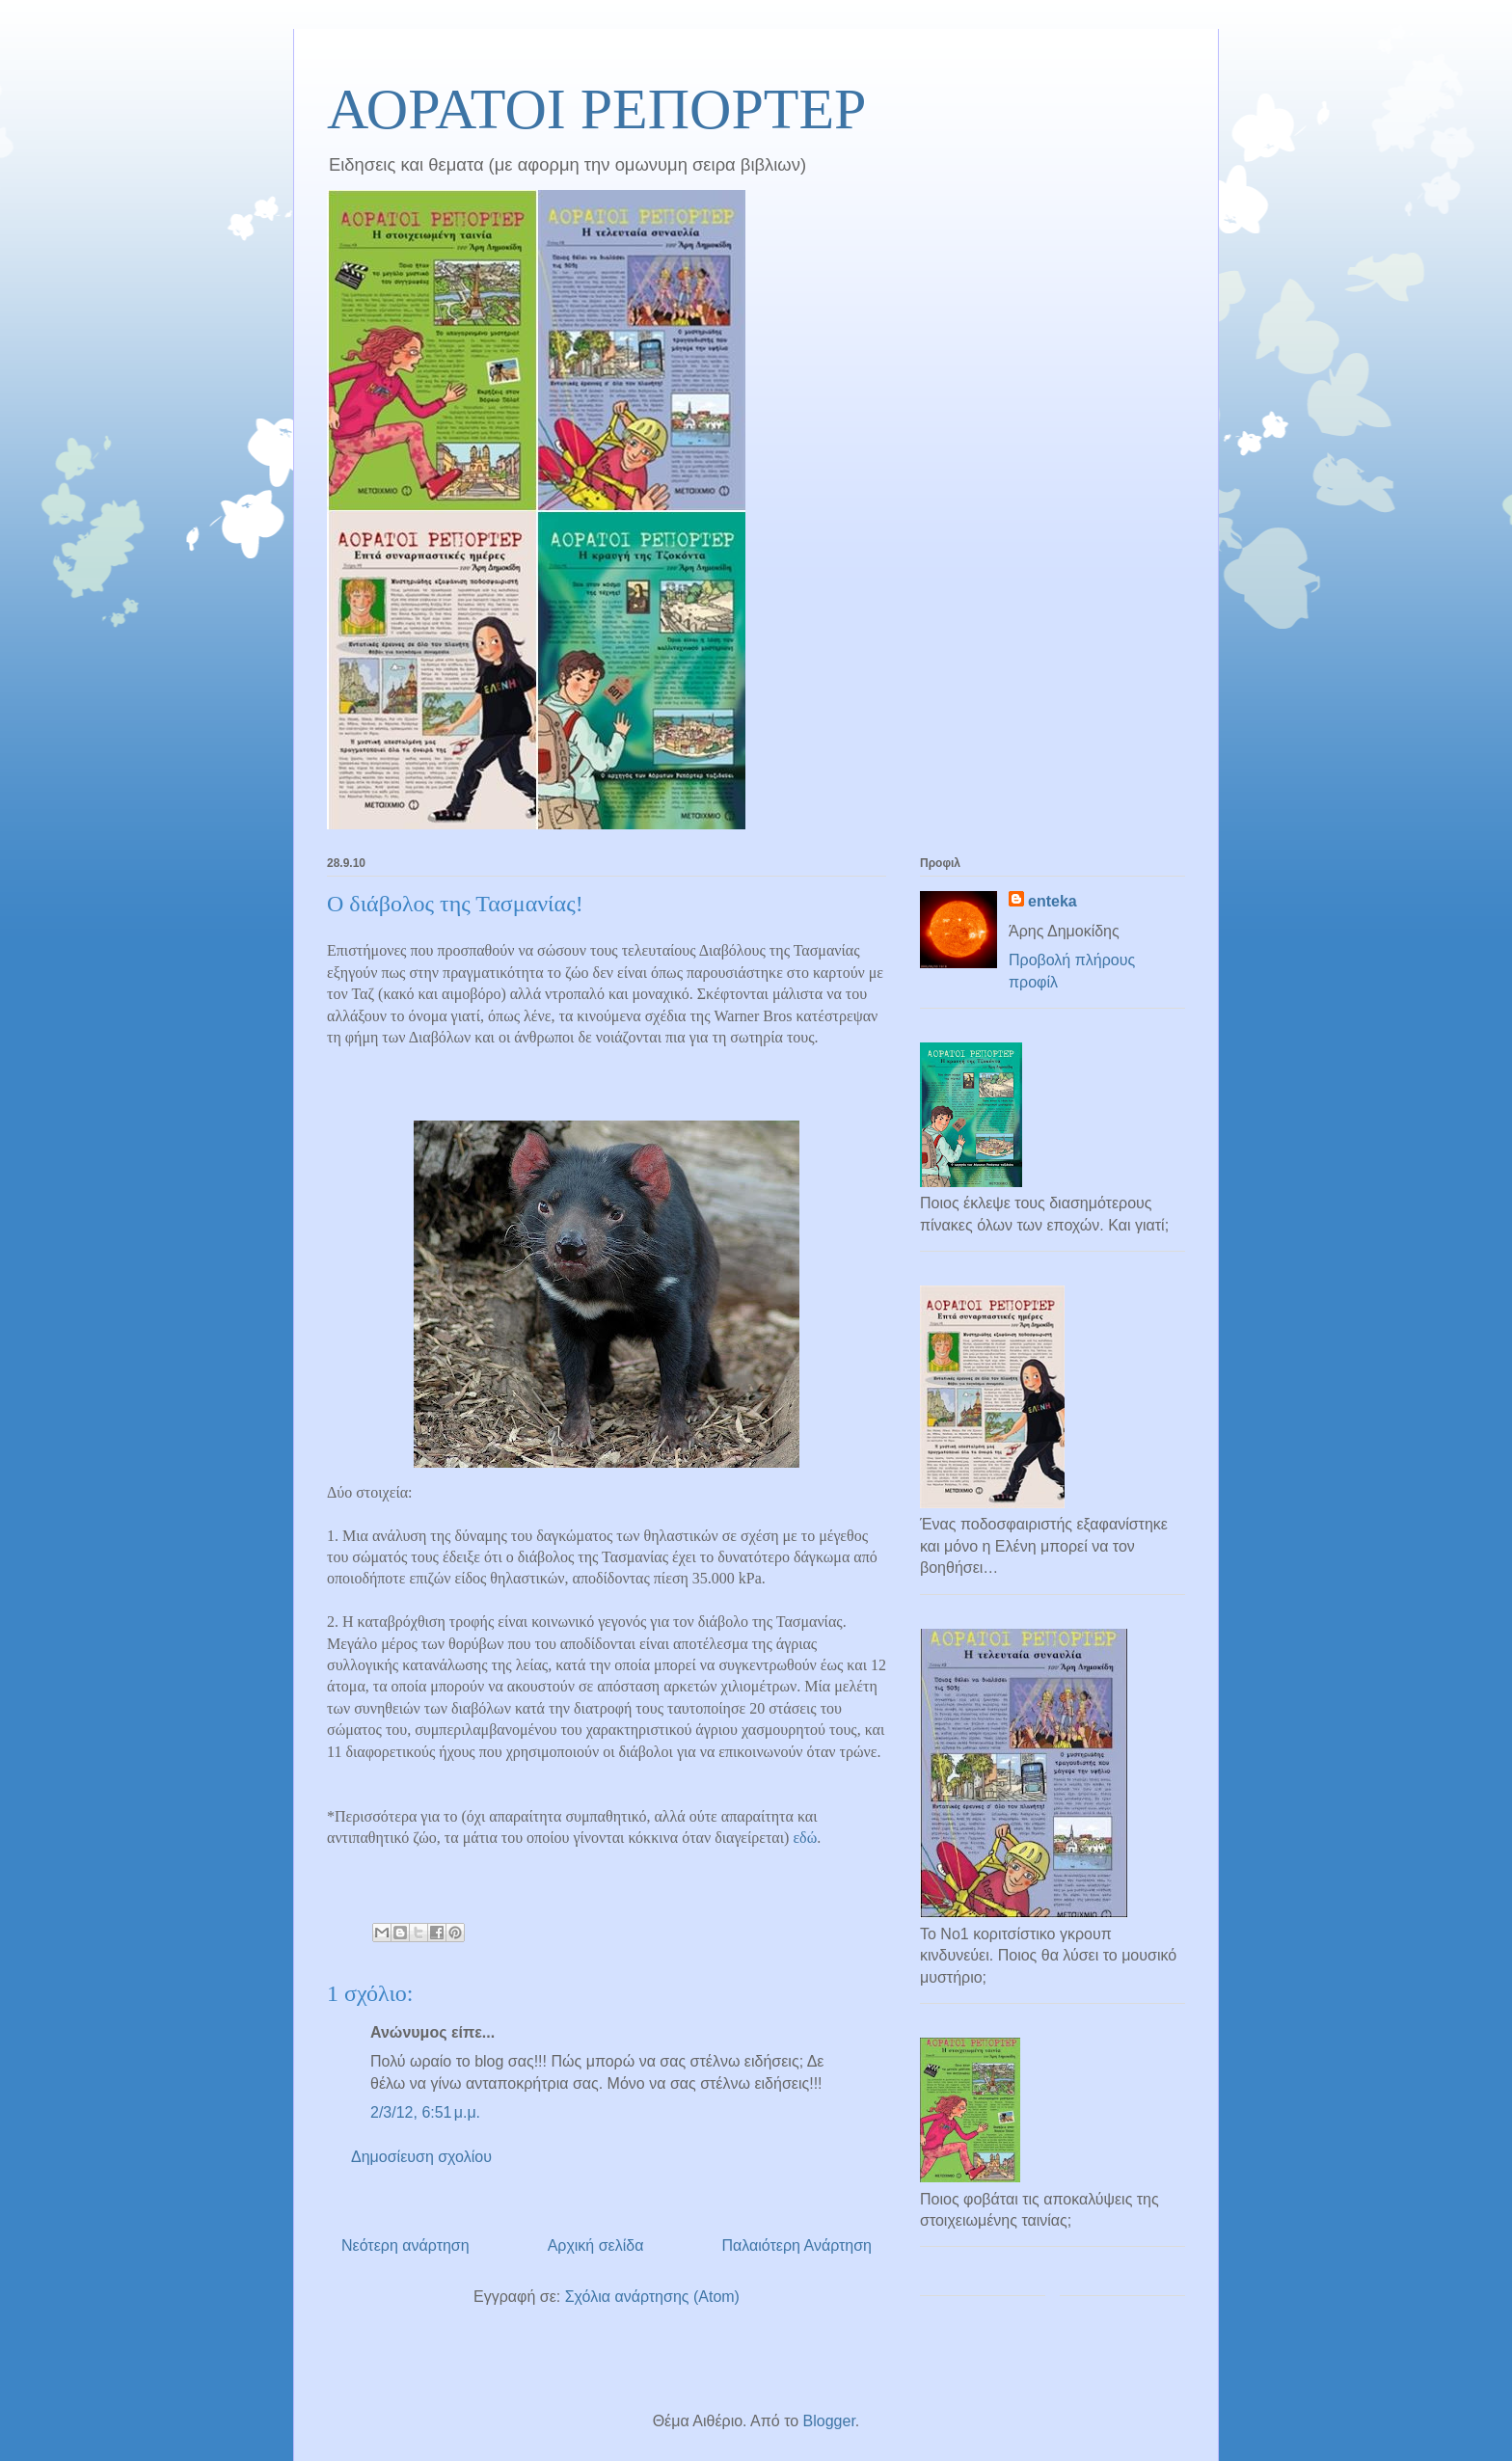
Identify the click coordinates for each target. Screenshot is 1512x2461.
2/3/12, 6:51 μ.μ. (425, 2112)
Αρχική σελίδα (596, 2245)
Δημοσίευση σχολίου (421, 2157)
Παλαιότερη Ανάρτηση (796, 2245)
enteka (1052, 901)
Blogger (829, 2421)
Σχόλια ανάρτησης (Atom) (652, 2296)
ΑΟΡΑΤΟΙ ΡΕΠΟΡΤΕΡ (596, 109)
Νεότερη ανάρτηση (405, 2245)
